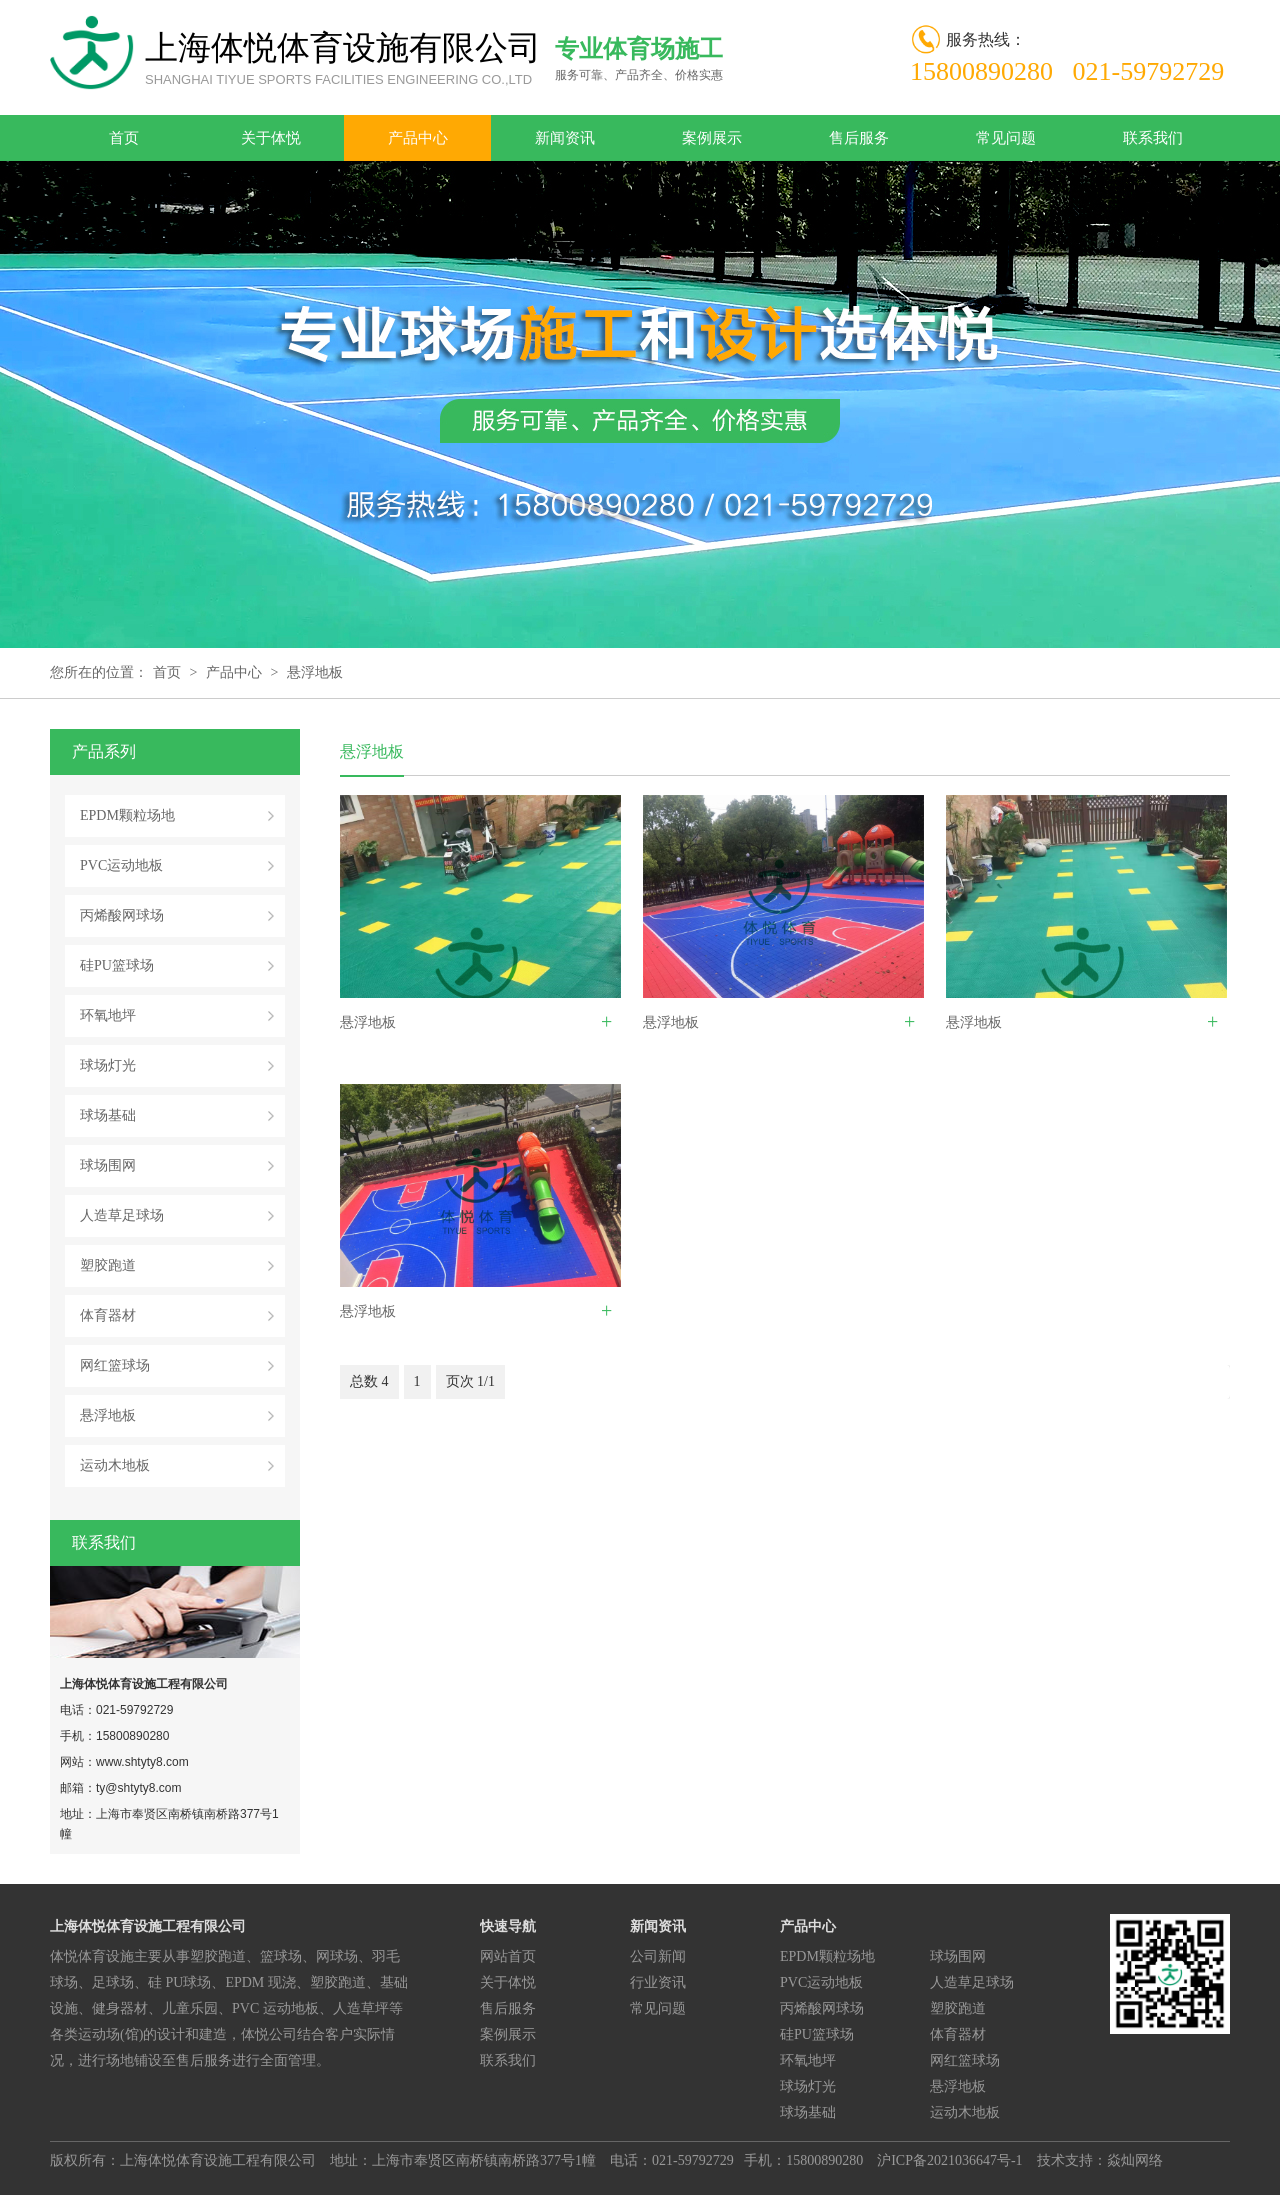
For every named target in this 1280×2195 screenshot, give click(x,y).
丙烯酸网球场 (122, 915)
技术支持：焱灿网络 (1100, 2160)
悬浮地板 (315, 672)
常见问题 (1006, 138)
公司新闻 (658, 1956)
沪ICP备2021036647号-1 (949, 2160)
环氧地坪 (108, 1015)
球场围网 (108, 1165)
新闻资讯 (565, 138)
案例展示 (712, 138)
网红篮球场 (115, 1365)
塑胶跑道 (108, 1265)
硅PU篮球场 (117, 965)
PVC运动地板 (121, 865)
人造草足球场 (122, 1215)
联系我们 (1153, 138)
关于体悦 (271, 138)
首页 (124, 138)
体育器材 (108, 1315)
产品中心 (418, 138)
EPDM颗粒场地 (127, 815)
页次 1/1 (470, 1381)
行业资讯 (658, 1982)
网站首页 (508, 1956)
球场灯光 (108, 1065)
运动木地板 (115, 1465)
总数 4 (369, 1381)
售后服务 (859, 138)
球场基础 (108, 1115)
